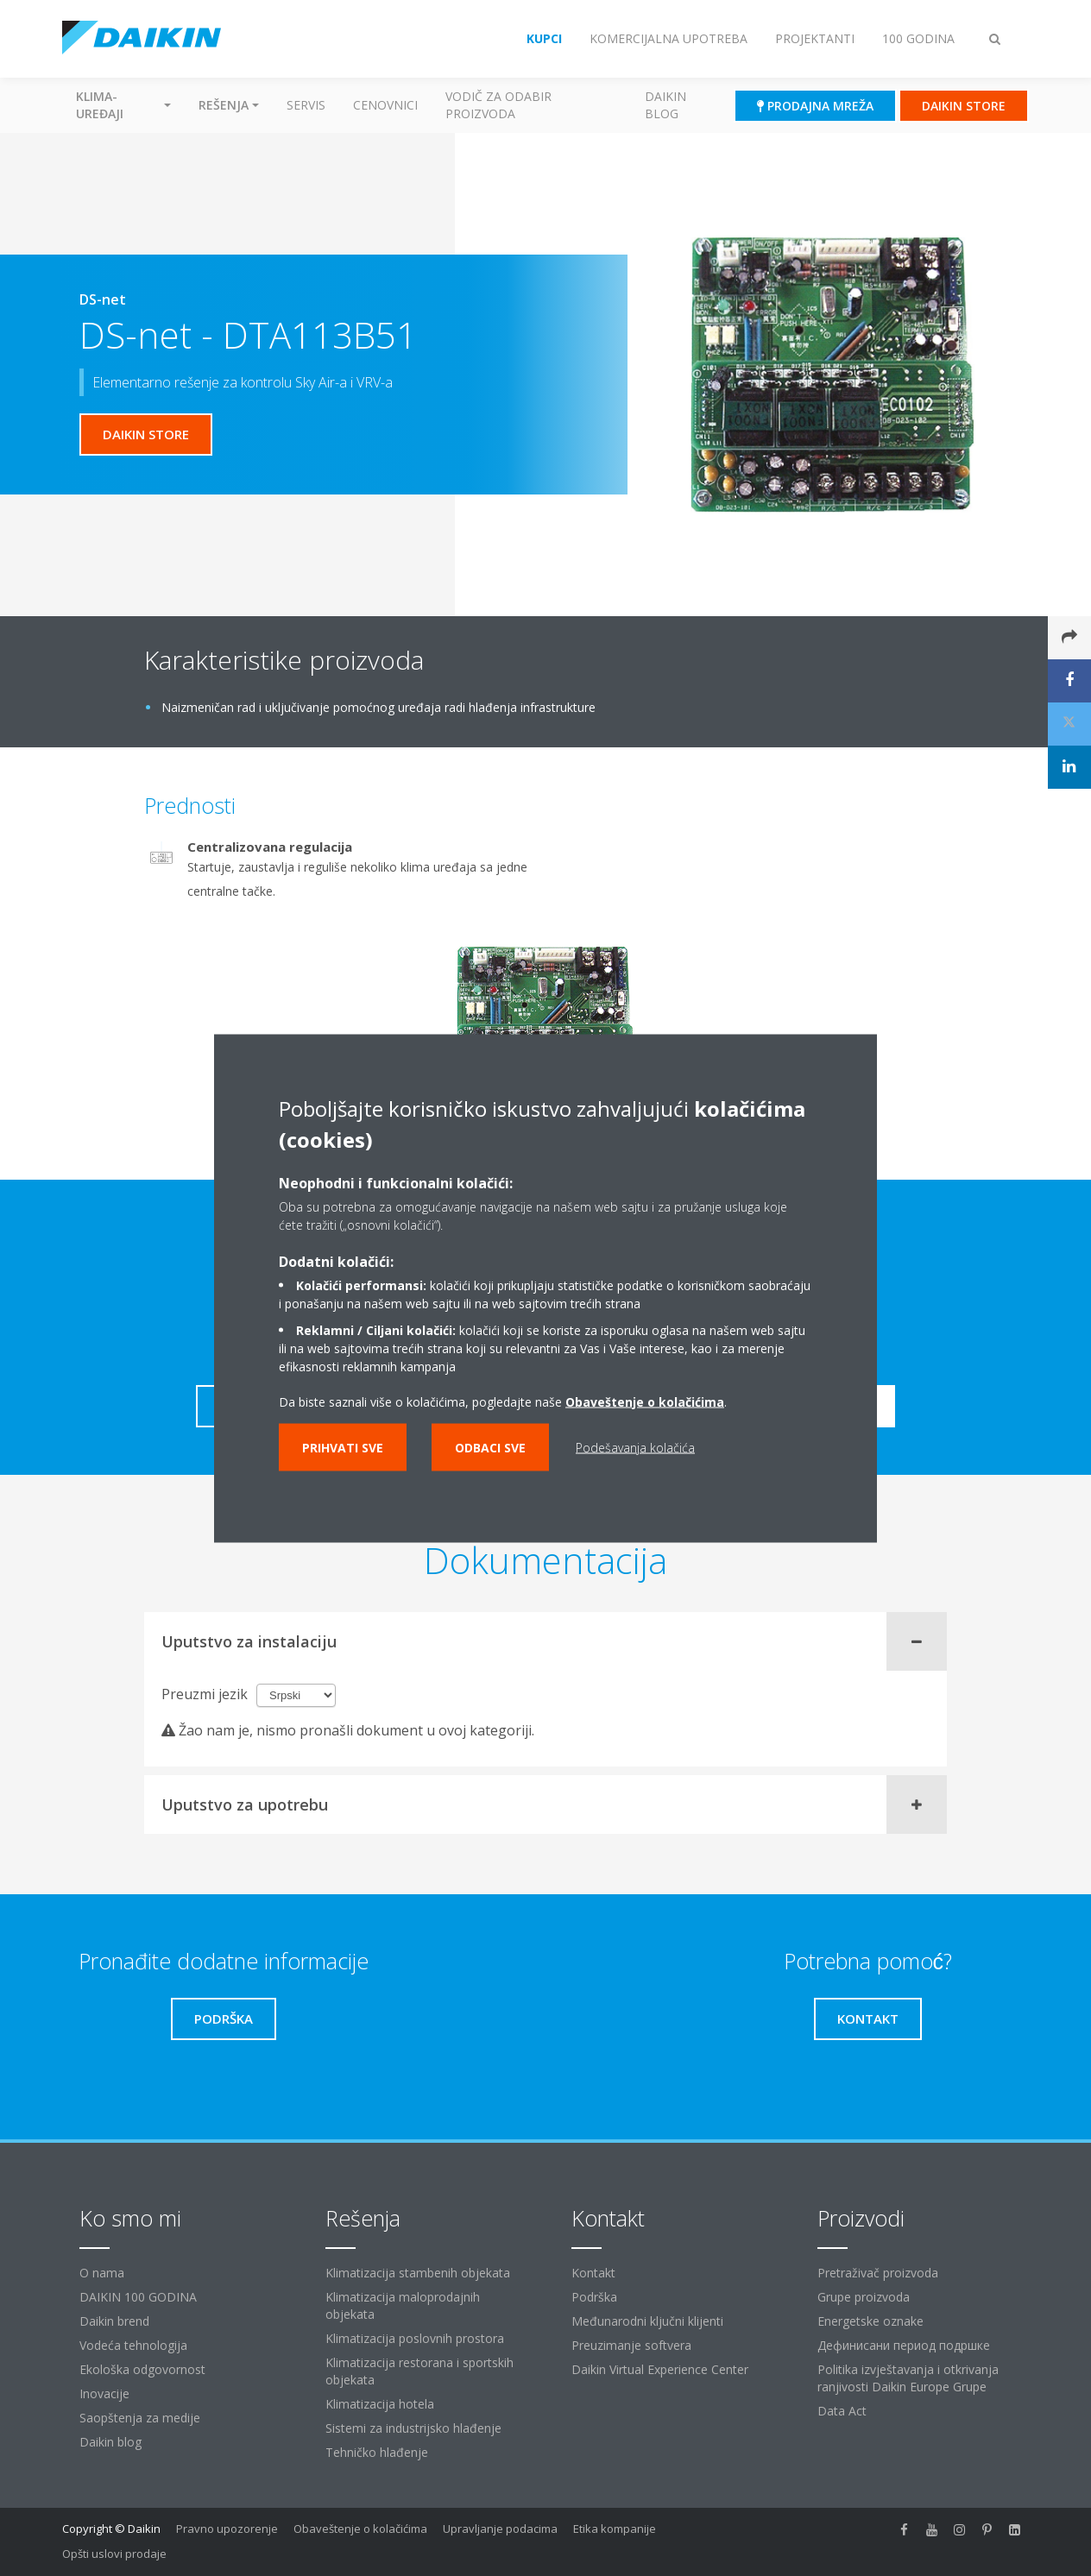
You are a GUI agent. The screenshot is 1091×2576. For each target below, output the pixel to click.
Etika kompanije (614, 2528)
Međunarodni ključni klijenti (647, 2321)
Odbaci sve (490, 1447)
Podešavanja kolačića (635, 1447)
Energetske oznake (870, 2321)
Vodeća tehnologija (133, 2345)
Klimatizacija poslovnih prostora (414, 2338)
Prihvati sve (342, 1447)
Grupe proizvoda (863, 2297)
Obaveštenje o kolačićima (644, 1401)
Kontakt (593, 2272)
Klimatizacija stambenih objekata (417, 2272)
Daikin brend (114, 2321)
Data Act (842, 2411)
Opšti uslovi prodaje (114, 2553)
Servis (306, 105)
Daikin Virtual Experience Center (659, 2369)
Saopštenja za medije (139, 2417)
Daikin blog (665, 105)
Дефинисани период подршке (903, 2345)
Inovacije (104, 2393)
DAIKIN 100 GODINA (138, 2297)
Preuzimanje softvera (631, 2345)
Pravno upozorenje (227, 2528)
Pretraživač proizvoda (877, 2272)
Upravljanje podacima (500, 2528)
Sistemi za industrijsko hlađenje (413, 2428)
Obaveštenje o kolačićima (360, 2528)
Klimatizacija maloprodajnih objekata (402, 2305)
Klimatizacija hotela (379, 2404)
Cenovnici (385, 105)
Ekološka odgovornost (142, 2369)
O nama (101, 2272)
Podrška (594, 2297)
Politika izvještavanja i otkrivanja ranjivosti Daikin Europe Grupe (908, 2378)
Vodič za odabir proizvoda (498, 105)
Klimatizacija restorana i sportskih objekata (419, 2371)
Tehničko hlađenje (376, 2452)
